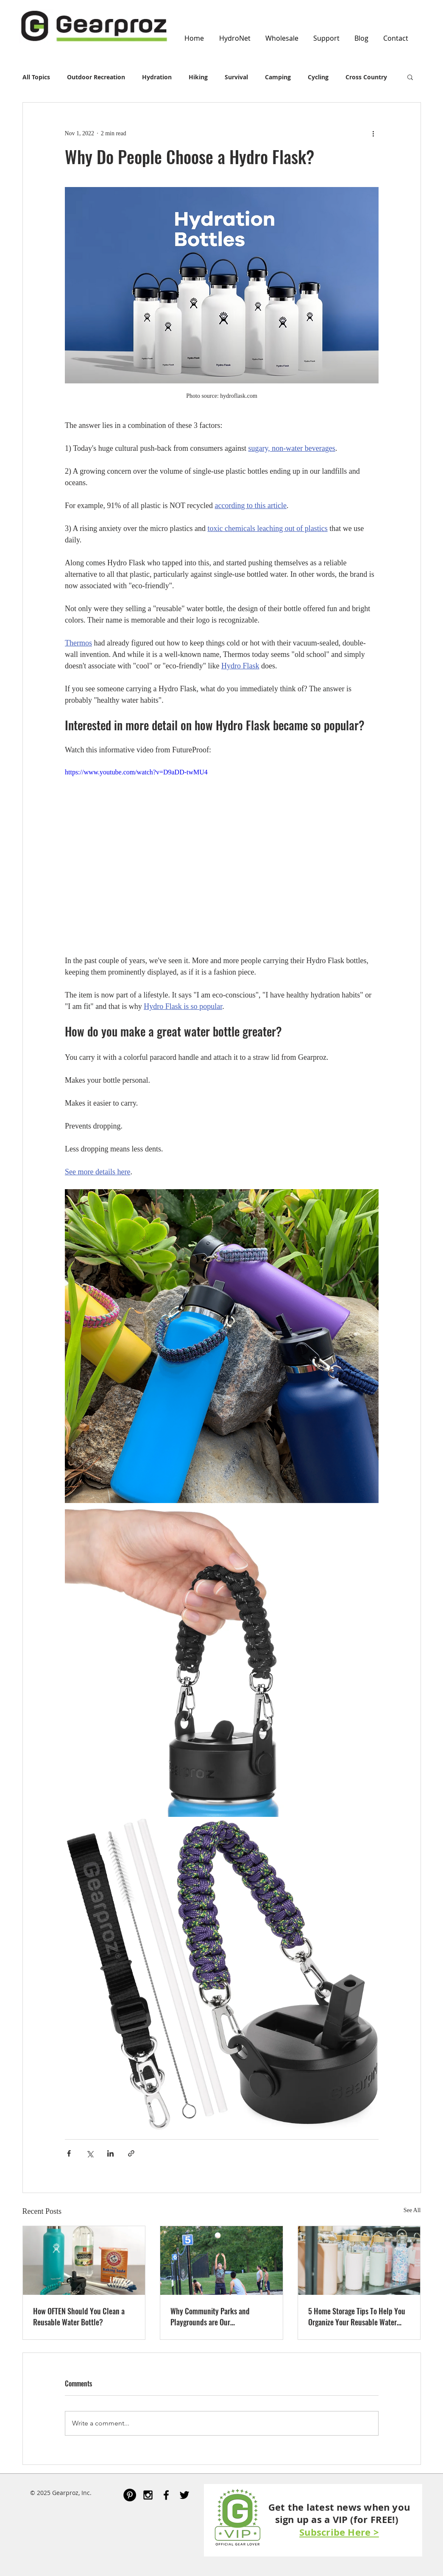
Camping (278, 77)
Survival (236, 77)
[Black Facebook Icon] (166, 2495)
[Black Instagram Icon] (148, 2495)
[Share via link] (131, 2153)
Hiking (198, 77)
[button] (410, 76)
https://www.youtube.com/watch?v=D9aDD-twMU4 (136, 772)
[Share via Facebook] (69, 2153)
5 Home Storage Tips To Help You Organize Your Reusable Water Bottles (356, 2316)
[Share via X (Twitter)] (90, 2153)
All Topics (36, 77)
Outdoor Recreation (96, 77)
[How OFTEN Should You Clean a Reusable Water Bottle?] (84, 2260)
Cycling (318, 77)
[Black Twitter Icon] (184, 2495)
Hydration (157, 77)
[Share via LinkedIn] (110, 2153)
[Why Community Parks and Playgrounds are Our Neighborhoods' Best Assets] (221, 2260)
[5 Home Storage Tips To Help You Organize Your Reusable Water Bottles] (359, 2260)
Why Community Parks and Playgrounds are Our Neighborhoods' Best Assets (210, 2316)
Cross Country (366, 77)
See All (412, 2210)
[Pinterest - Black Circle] (129, 2495)
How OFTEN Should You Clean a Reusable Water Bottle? (79, 2316)
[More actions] (373, 133)
